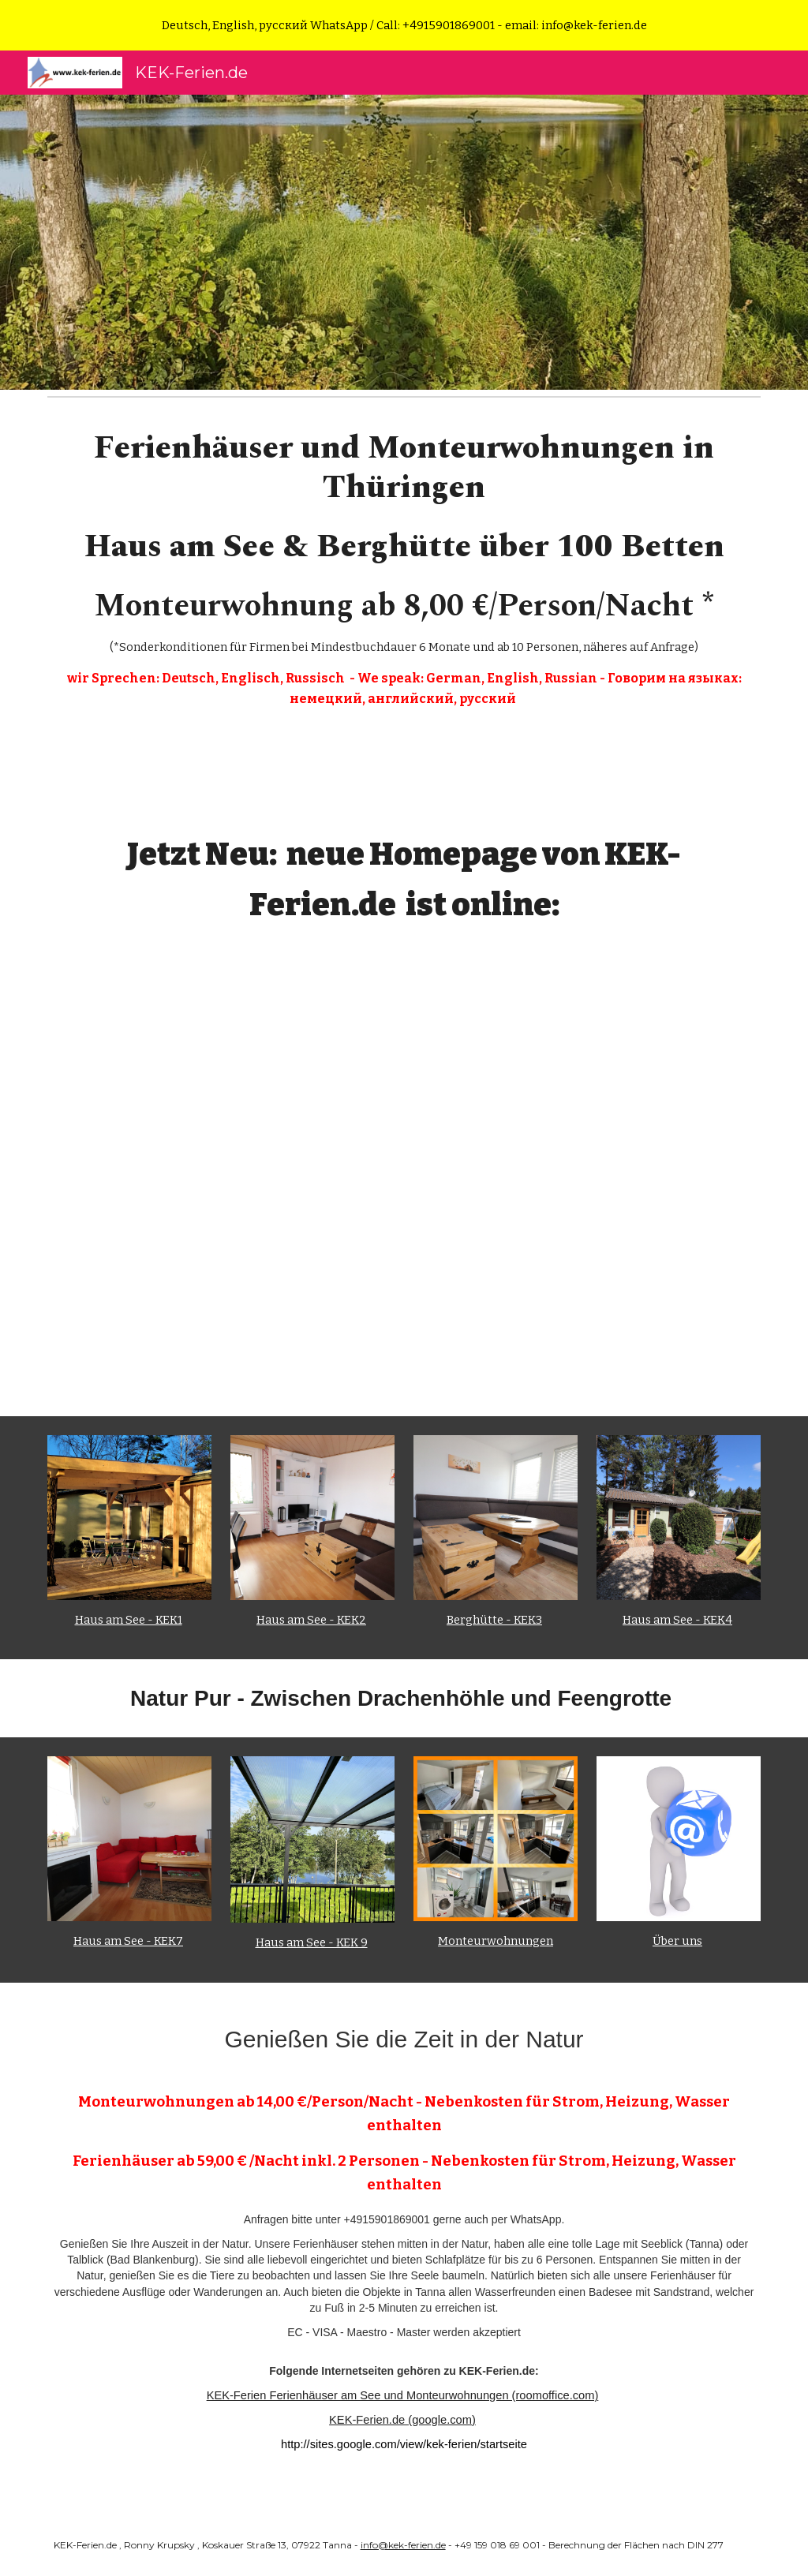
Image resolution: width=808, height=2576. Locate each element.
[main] (404, 576)
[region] (404, 25)
